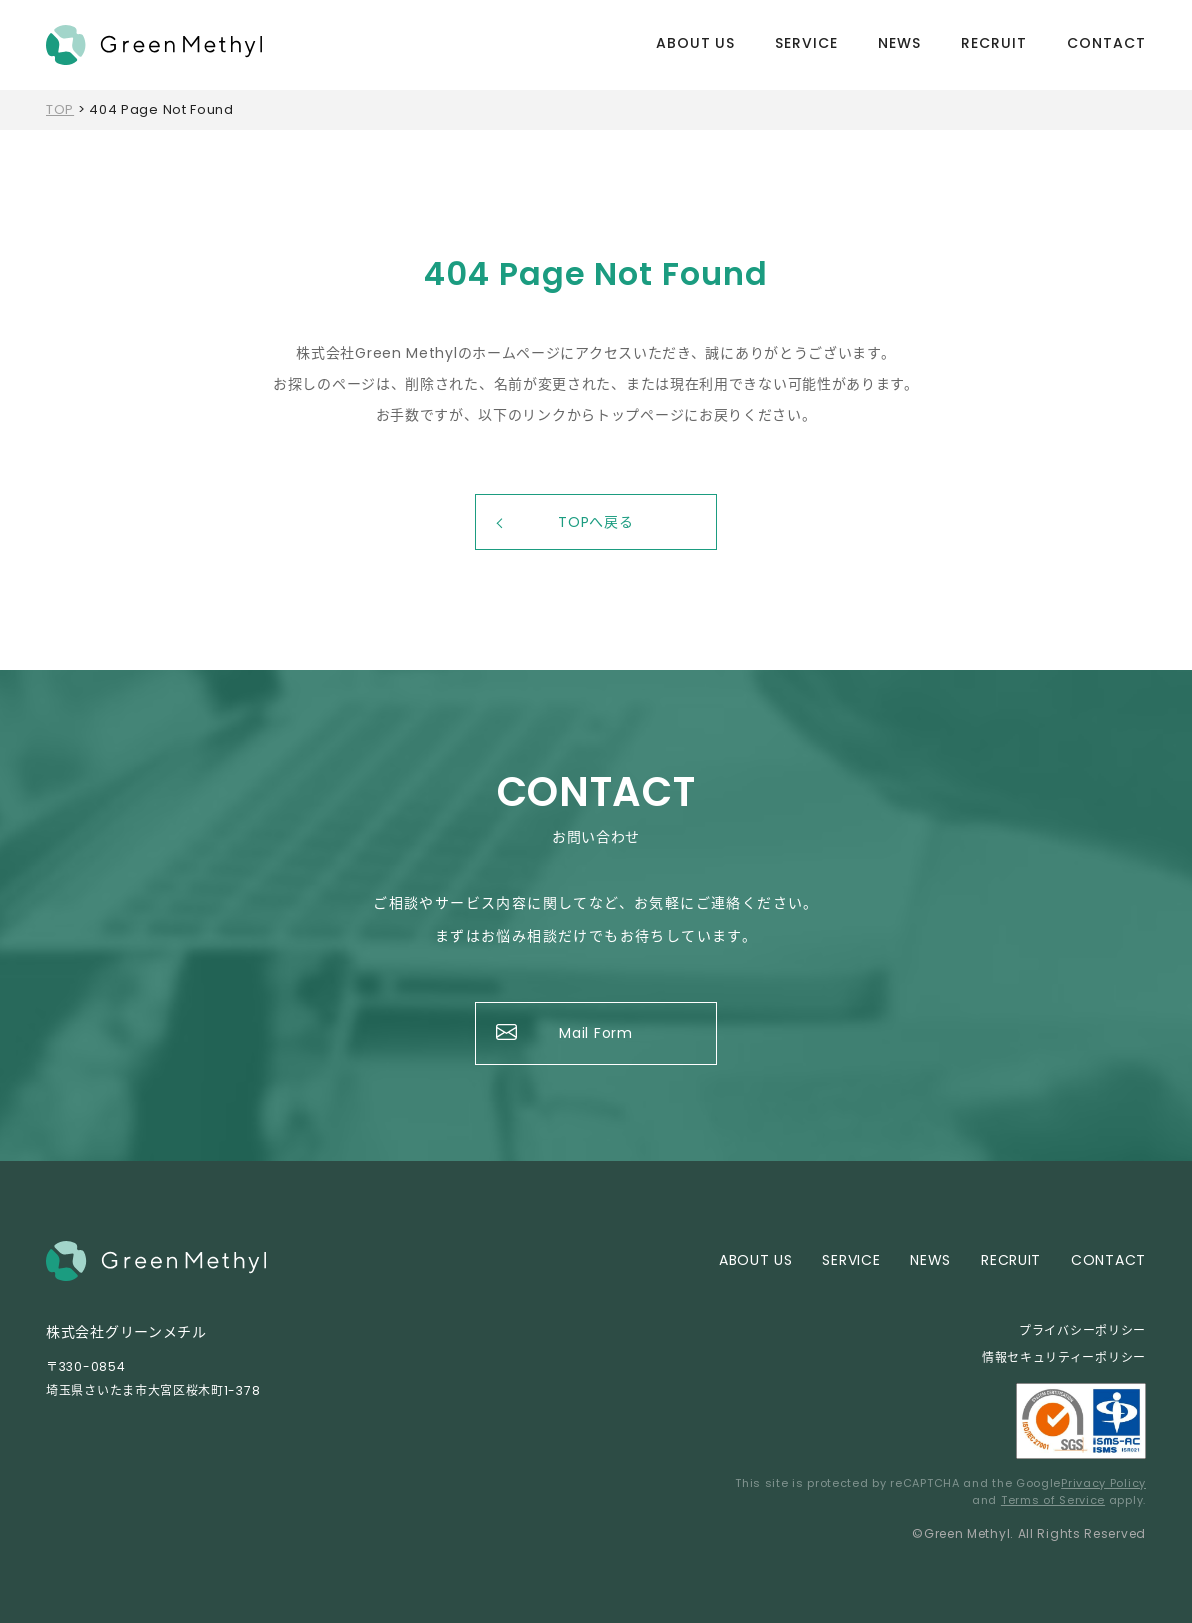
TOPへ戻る (595, 522)
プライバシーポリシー (1082, 1330)
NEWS (899, 43)
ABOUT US (696, 43)
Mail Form (595, 1033)
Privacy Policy (1103, 1483)
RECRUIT (994, 43)
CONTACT (1106, 43)
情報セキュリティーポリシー (1064, 1357)
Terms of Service (1053, 1500)
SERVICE (806, 43)
